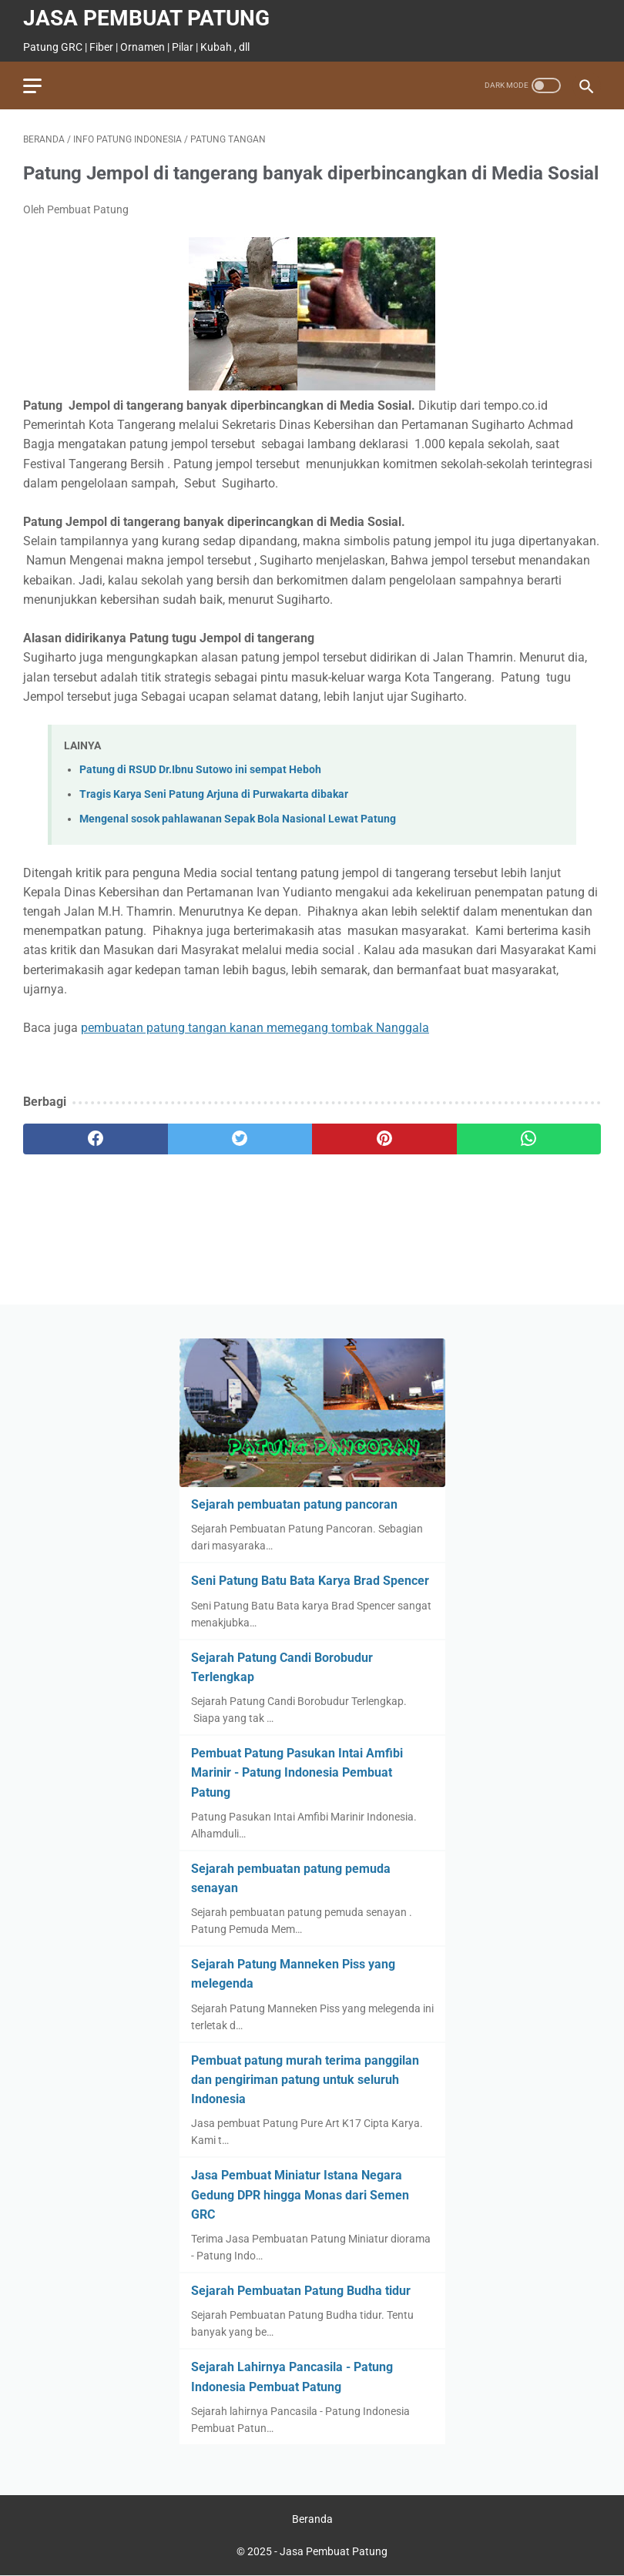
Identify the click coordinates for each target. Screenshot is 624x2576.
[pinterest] (384, 1139)
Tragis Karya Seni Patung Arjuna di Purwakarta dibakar (213, 794)
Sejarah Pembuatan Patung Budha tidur (301, 2290)
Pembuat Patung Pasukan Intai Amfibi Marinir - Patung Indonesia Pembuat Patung (297, 1772)
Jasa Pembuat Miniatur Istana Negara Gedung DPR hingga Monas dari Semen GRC (300, 2194)
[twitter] (240, 1139)
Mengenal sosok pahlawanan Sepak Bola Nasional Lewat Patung (237, 819)
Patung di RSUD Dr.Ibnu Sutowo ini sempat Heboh (200, 769)
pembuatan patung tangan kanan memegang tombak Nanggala (255, 1027)
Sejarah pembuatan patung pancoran (294, 1504)
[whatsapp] (529, 1139)
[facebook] (95, 1139)
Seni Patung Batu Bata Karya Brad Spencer (310, 1580)
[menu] (32, 86)
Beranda (312, 2519)
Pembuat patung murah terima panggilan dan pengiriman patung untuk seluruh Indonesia (305, 2079)
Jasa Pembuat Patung (146, 18)
